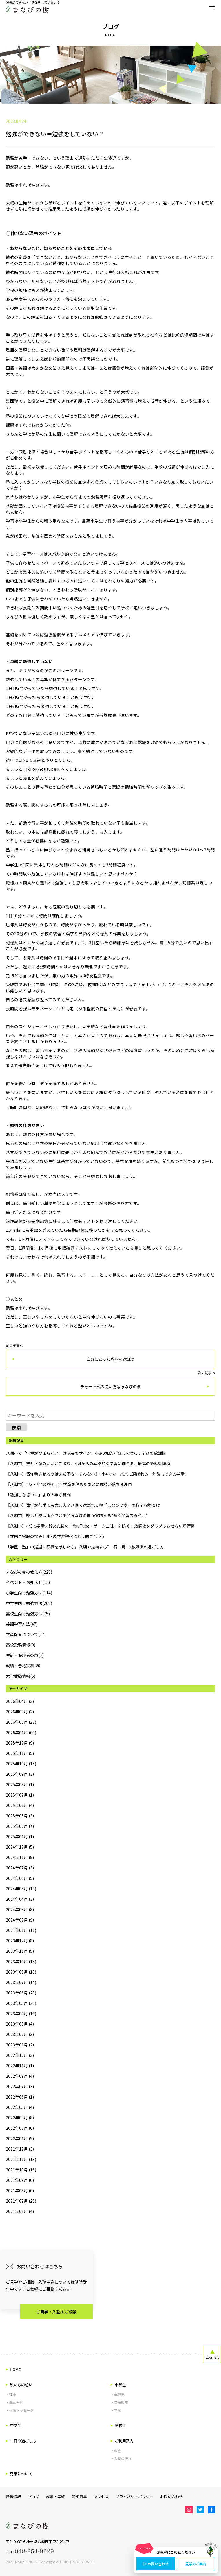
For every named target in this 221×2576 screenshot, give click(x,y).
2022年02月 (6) (20, 2128)
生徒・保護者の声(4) (24, 1655)
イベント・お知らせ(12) (28, 1582)
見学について (19, 2474)
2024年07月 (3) (20, 1868)
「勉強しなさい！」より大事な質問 (38, 1495)
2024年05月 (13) (21, 1888)
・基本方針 (14, 2402)
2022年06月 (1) (20, 2097)
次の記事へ (110, 1383)
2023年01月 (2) (20, 2045)
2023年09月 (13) (21, 1972)
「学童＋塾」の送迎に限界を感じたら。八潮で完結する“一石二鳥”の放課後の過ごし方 (85, 1547)
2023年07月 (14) (21, 1982)
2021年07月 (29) (21, 2201)
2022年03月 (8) (20, 2117)
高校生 (118, 2425)
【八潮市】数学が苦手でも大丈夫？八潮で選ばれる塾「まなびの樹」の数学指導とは (83, 1505)
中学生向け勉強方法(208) (29, 1603)
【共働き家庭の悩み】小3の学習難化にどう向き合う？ (55, 1536)
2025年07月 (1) (20, 1795)
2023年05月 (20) (21, 2003)
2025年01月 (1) (20, 1836)
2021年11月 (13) (21, 2159)
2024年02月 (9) (20, 1920)
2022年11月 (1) (20, 2065)
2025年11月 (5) (20, 1753)
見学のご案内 (195, 2563)
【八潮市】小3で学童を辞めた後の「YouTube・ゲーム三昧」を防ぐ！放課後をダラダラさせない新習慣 (100, 1526)
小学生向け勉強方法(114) (29, 1593)
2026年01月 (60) (21, 1732)
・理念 (11, 2394)
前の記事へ (110, 1356)
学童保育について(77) (26, 1634)
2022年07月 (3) (20, 2086)
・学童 (116, 2410)
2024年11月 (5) (20, 1857)
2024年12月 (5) (20, 1847)
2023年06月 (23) (21, 1993)
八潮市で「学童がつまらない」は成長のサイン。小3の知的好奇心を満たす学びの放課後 (86, 1453)
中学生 (13, 2425)
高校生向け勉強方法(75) (28, 1613)
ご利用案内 (122, 2441)
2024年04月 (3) (20, 1899)
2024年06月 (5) (20, 1878)
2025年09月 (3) (20, 1774)
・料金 (116, 2450)
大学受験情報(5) (20, 1676)
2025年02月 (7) (20, 1826)
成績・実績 (55, 2496)
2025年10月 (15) (21, 1763)
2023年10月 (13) (21, 1961)
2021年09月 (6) (20, 2180)
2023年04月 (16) (21, 2013)
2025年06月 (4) (20, 1805)
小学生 (118, 2385)
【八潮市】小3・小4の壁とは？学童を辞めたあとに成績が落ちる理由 (69, 1484)
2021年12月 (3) (20, 2149)
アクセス (101, 2496)
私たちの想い (19, 2385)
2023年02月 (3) (20, 2034)
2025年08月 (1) (20, 1784)
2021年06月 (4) (20, 2211)
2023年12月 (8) (20, 1940)
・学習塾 (118, 2394)
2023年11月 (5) (20, 1951)
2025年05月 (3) (20, 1816)
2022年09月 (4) (20, 2076)
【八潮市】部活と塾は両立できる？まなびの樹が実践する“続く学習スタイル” (77, 1515)
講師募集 (79, 2496)
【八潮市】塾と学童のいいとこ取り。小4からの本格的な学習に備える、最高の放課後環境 (88, 1463)
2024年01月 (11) (21, 1930)
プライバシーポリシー (134, 2496)
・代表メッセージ (20, 2410)
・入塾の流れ (121, 2458)
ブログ (33, 2496)
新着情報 (13, 2496)
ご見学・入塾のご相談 (56, 2312)
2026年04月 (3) (20, 1701)
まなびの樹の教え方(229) (29, 1572)
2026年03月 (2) (20, 1711)
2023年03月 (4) (20, 2024)
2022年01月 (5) (20, 2138)
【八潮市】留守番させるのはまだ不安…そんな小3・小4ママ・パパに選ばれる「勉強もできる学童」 (97, 1474)
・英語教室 (119, 2402)
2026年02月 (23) (21, 1722)
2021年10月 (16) (21, 2170)
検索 (16, 1427)
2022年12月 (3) (20, 2055)
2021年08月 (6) (20, 2190)
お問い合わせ (156, 2563)
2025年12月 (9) (20, 1743)
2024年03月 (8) (20, 1909)
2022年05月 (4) (20, 2107)
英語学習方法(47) (22, 1624)
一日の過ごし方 (21, 2441)
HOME (13, 2369)
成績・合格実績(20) (24, 1665)
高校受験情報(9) (20, 1645)
